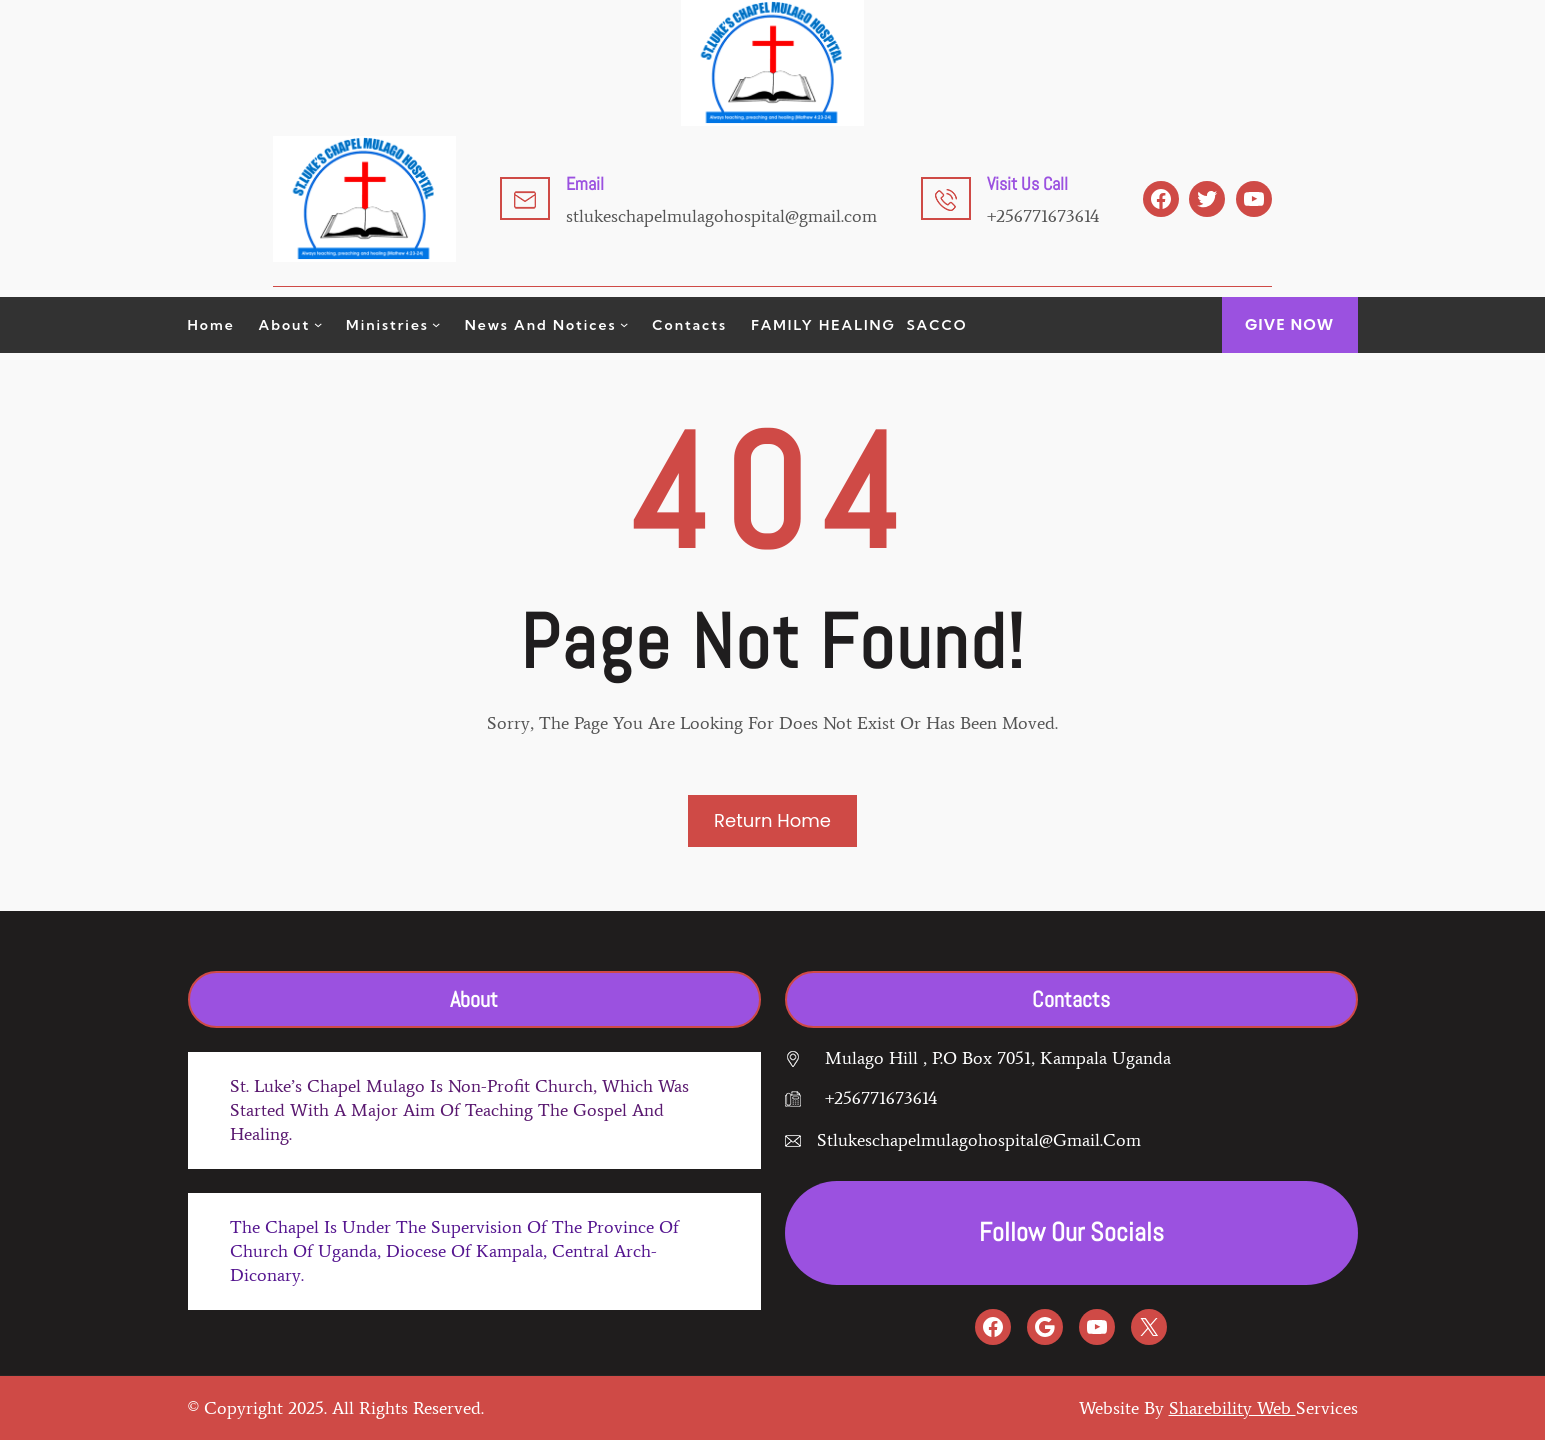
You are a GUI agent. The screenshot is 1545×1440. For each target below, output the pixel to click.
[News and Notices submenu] (624, 324)
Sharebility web (1232, 1408)
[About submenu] (318, 324)
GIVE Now (1289, 324)
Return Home (772, 820)
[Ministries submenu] (436, 324)
